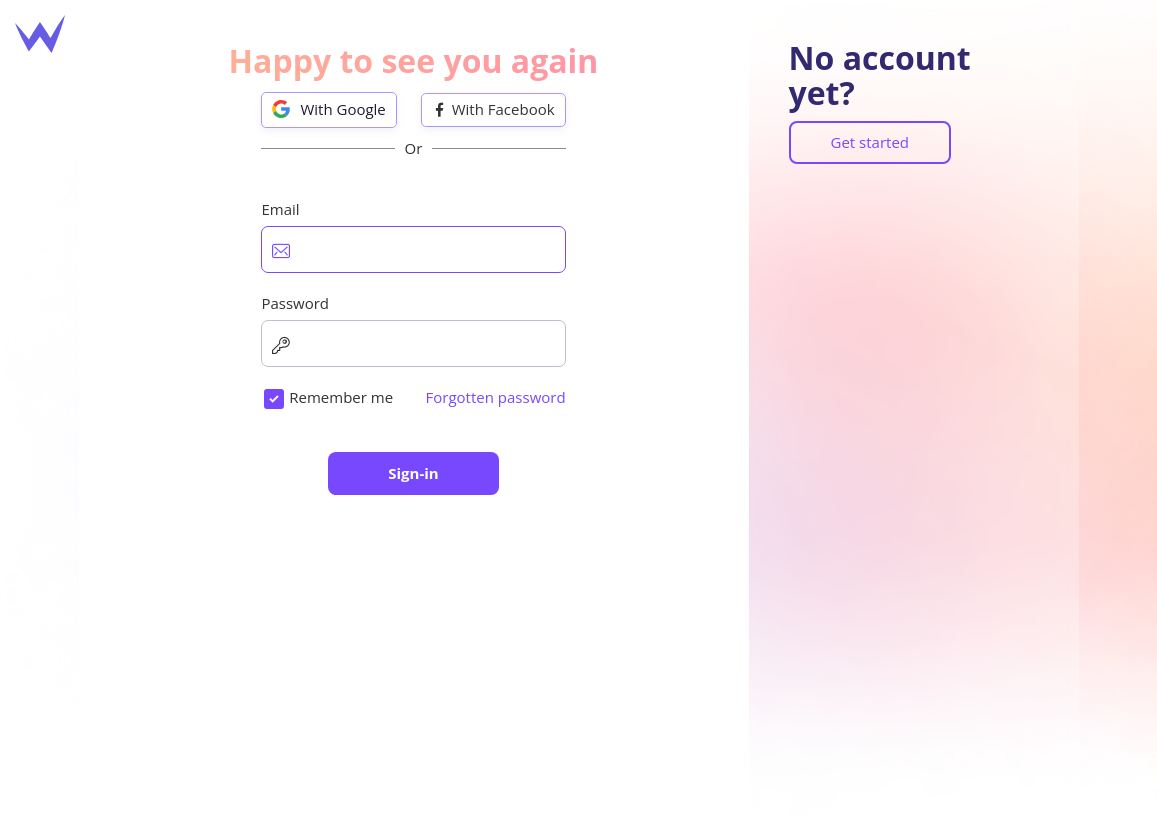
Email (280, 209)
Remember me (341, 397)
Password (295, 303)
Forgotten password (496, 397)
